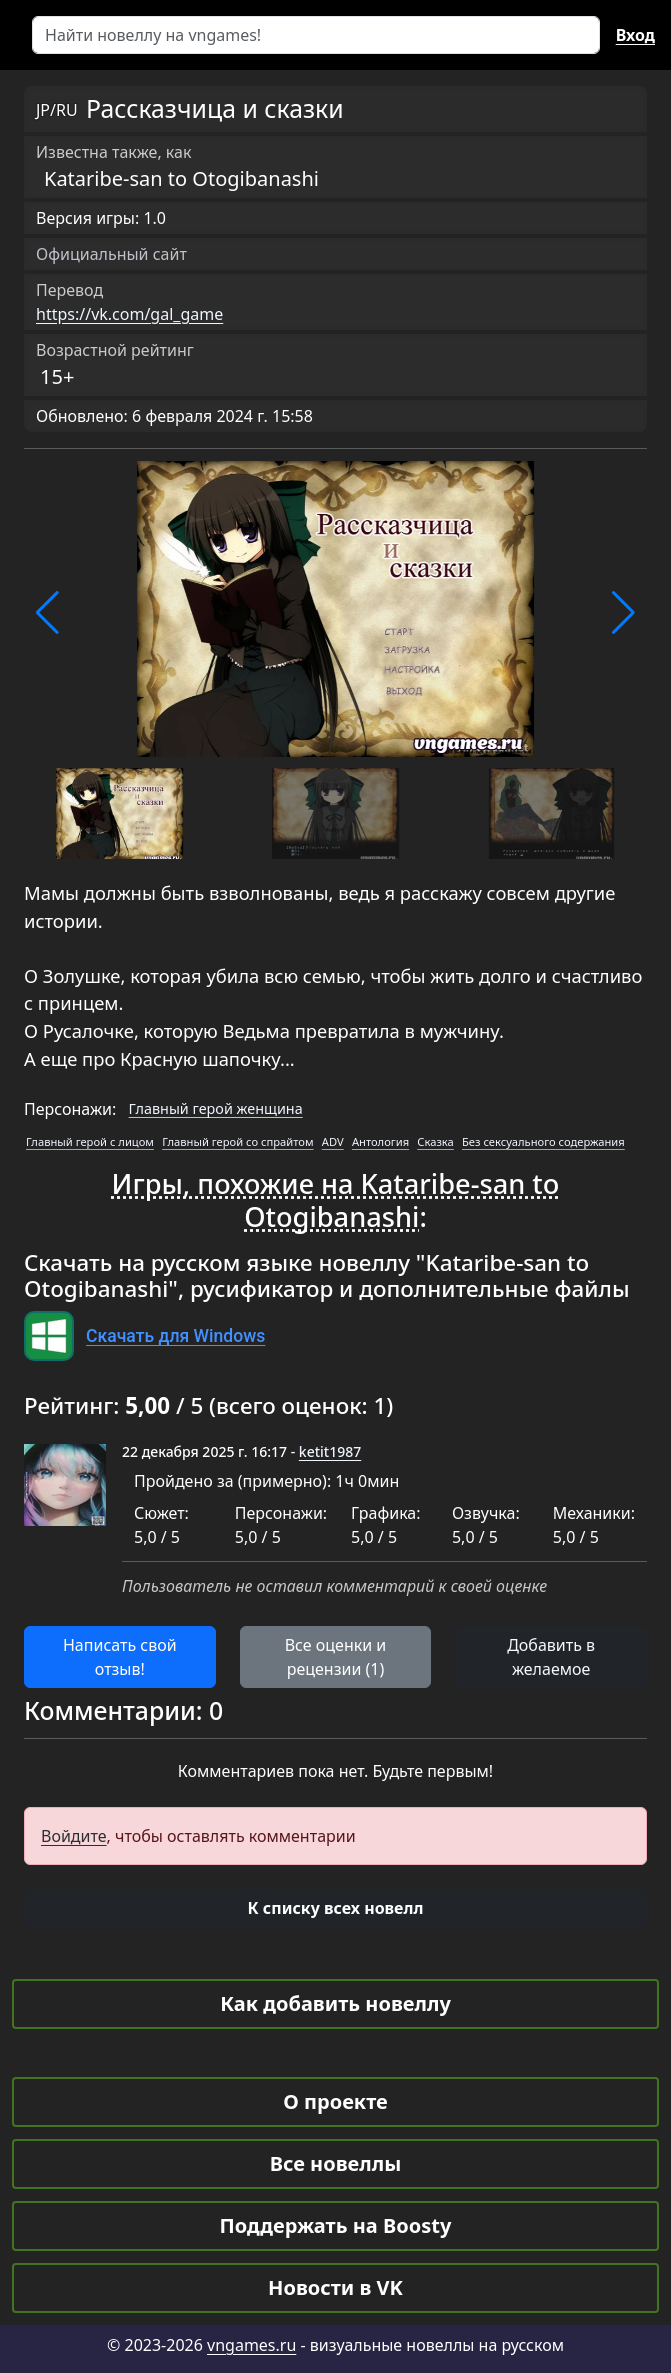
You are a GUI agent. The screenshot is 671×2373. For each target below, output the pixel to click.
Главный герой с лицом (90, 1141)
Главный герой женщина (216, 1108)
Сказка (435, 1141)
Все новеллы (336, 2163)
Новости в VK (335, 2287)
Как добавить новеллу (335, 2003)
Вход (635, 35)
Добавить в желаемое (551, 1657)
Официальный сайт (111, 254)
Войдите (74, 1836)
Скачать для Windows (175, 1336)
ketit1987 (330, 1451)
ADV (333, 1141)
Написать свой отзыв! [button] (120, 1657)
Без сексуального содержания (543, 1141)
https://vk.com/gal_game (129, 314)
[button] (47, 613)
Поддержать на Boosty (336, 2225)
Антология (380, 1141)
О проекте (335, 2101)
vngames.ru (251, 2345)
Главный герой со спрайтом (237, 1141)
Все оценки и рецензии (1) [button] (336, 1657)
